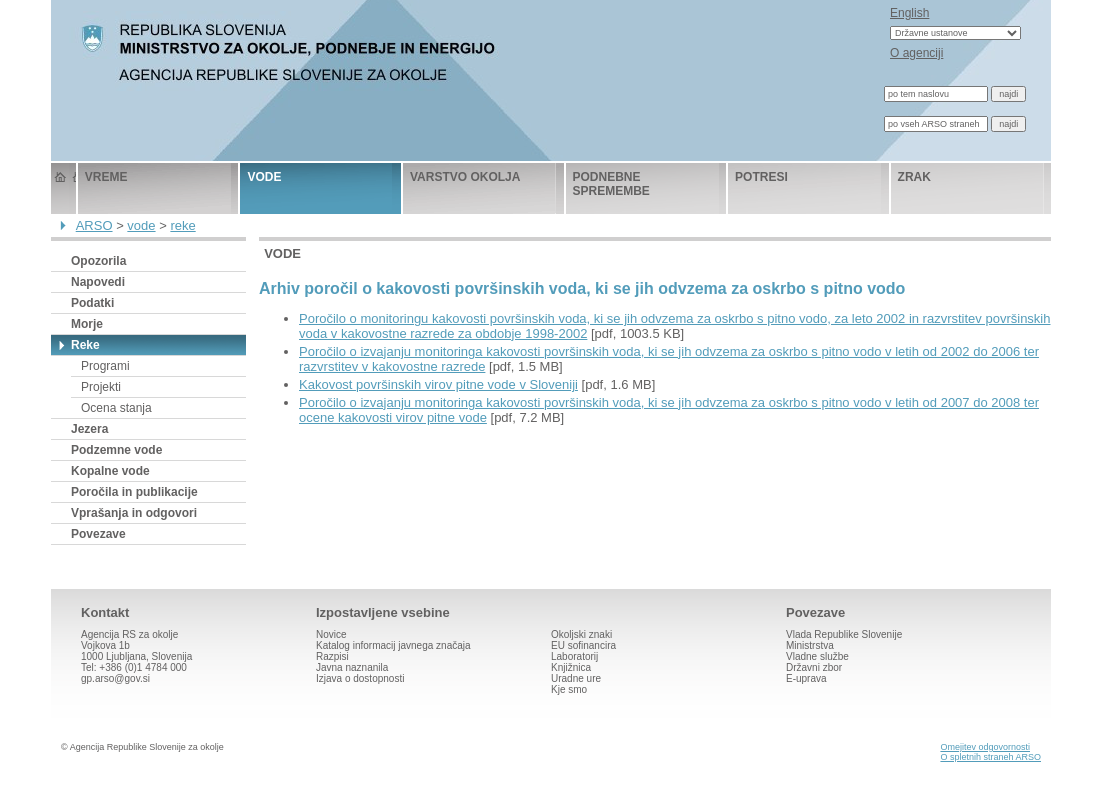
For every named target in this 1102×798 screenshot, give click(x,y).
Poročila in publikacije (134, 492)
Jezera (89, 429)
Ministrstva (810, 645)
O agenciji (916, 53)
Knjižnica (571, 667)
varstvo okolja (465, 177)
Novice (331, 634)
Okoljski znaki (581, 634)
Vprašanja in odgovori (134, 513)
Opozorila (98, 261)
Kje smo (569, 689)
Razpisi (332, 656)
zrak (914, 177)
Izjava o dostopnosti (360, 678)
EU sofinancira (583, 645)
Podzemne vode (116, 450)
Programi (105, 366)
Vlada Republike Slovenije (844, 634)
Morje (87, 324)
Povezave (98, 534)
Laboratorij (574, 656)
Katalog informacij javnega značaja (393, 645)
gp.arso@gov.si (115, 678)
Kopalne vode (110, 471)
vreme (106, 177)
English (909, 13)
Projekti (101, 387)
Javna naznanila (352, 667)
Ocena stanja (116, 408)
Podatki (92, 303)
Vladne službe (817, 656)
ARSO (94, 225)
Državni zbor (814, 667)
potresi (761, 177)
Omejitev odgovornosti (985, 747)
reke (182, 225)
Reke (85, 345)
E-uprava (806, 678)
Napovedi (98, 282)
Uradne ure (576, 678)
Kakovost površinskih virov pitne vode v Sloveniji (438, 384)
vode (264, 177)
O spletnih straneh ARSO (990, 757)
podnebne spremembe (611, 184)
